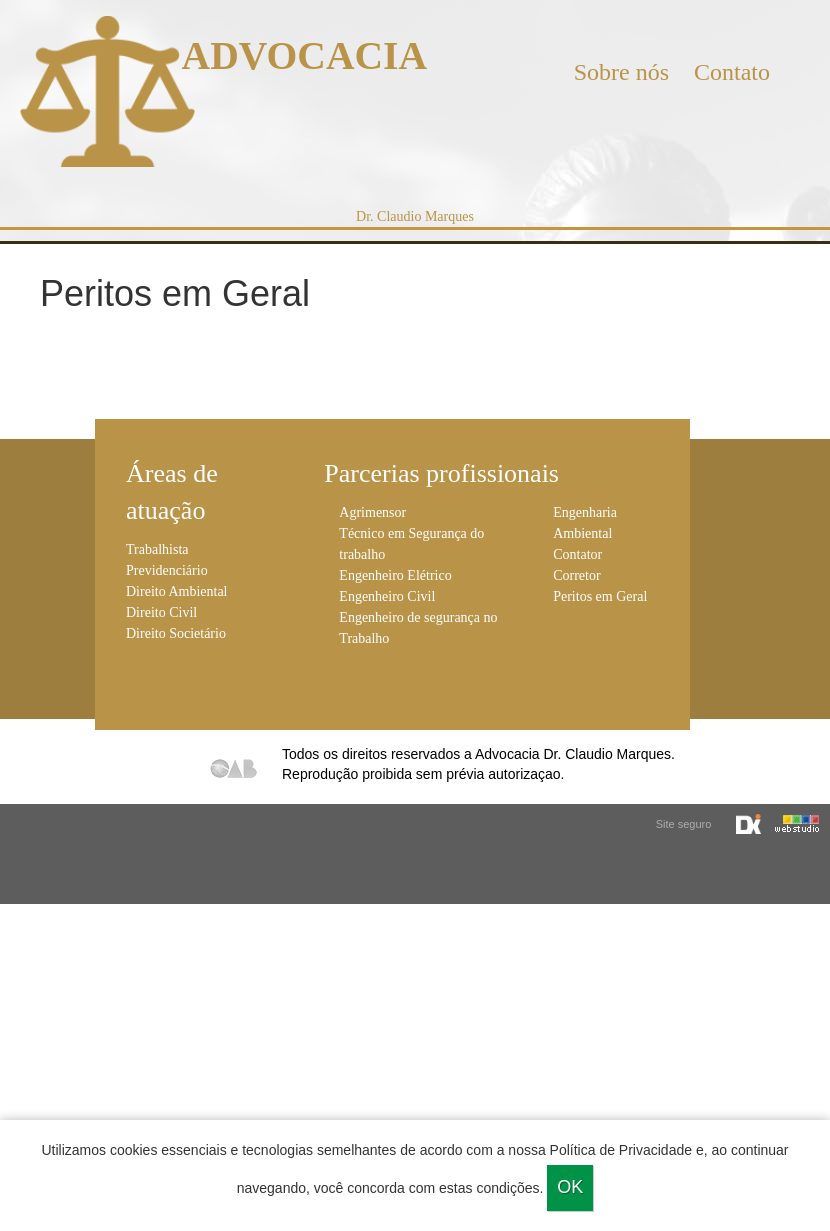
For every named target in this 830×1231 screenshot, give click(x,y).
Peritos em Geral (600, 596)
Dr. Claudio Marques (415, 216)
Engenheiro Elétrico (395, 575)
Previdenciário (167, 570)
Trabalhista (157, 549)
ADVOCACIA (304, 56)
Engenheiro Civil (387, 596)
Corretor (576, 575)
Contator (577, 554)
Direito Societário (176, 633)
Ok (570, 1187)
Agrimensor (372, 512)
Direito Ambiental (176, 591)
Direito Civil (161, 612)
